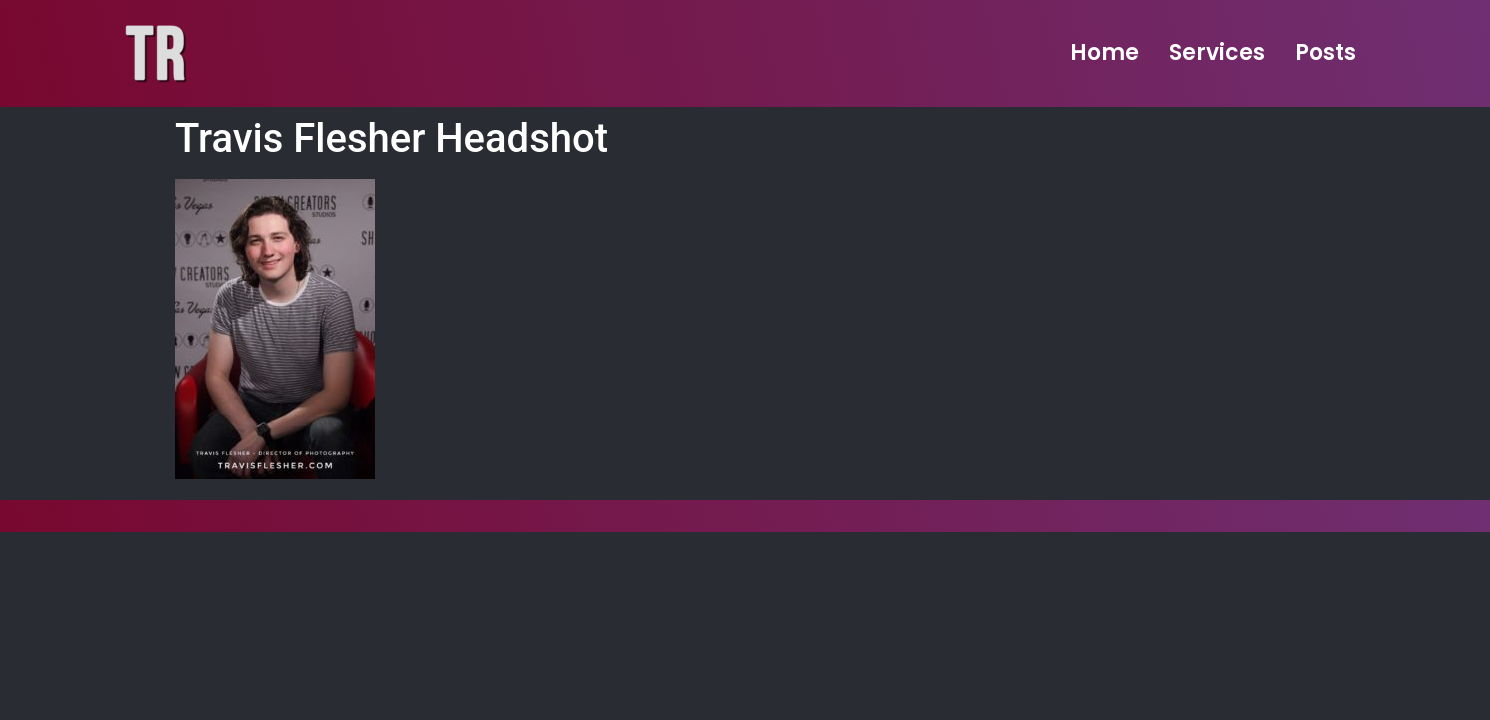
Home (1104, 52)
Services (1217, 52)
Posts (1325, 52)
